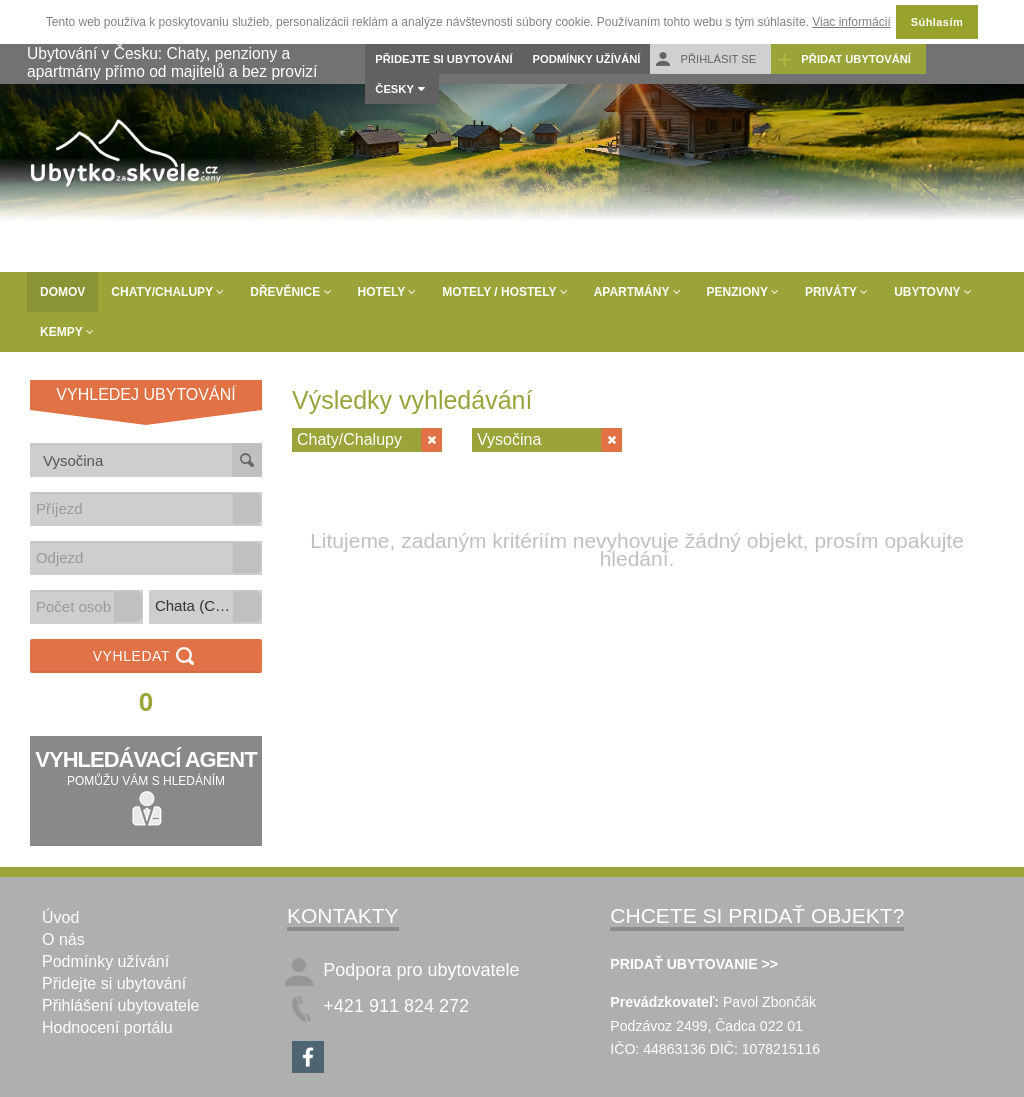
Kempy (67, 332)
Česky (394, 89)
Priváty (836, 292)
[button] (247, 508)
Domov (62, 292)
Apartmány (637, 292)
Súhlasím (937, 22)
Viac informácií (851, 22)
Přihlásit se (705, 59)
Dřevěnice (290, 292)
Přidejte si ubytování (443, 59)
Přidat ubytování (843, 59)
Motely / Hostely (504, 292)
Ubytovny (933, 292)
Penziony (743, 292)
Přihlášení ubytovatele (120, 1005)
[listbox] (205, 607)
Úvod (60, 917)
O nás (63, 939)
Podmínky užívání (587, 59)
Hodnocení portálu (107, 1027)
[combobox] (132, 508)
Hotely (387, 292)
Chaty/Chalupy (167, 292)
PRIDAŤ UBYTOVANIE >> (694, 964)
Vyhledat (146, 657)
